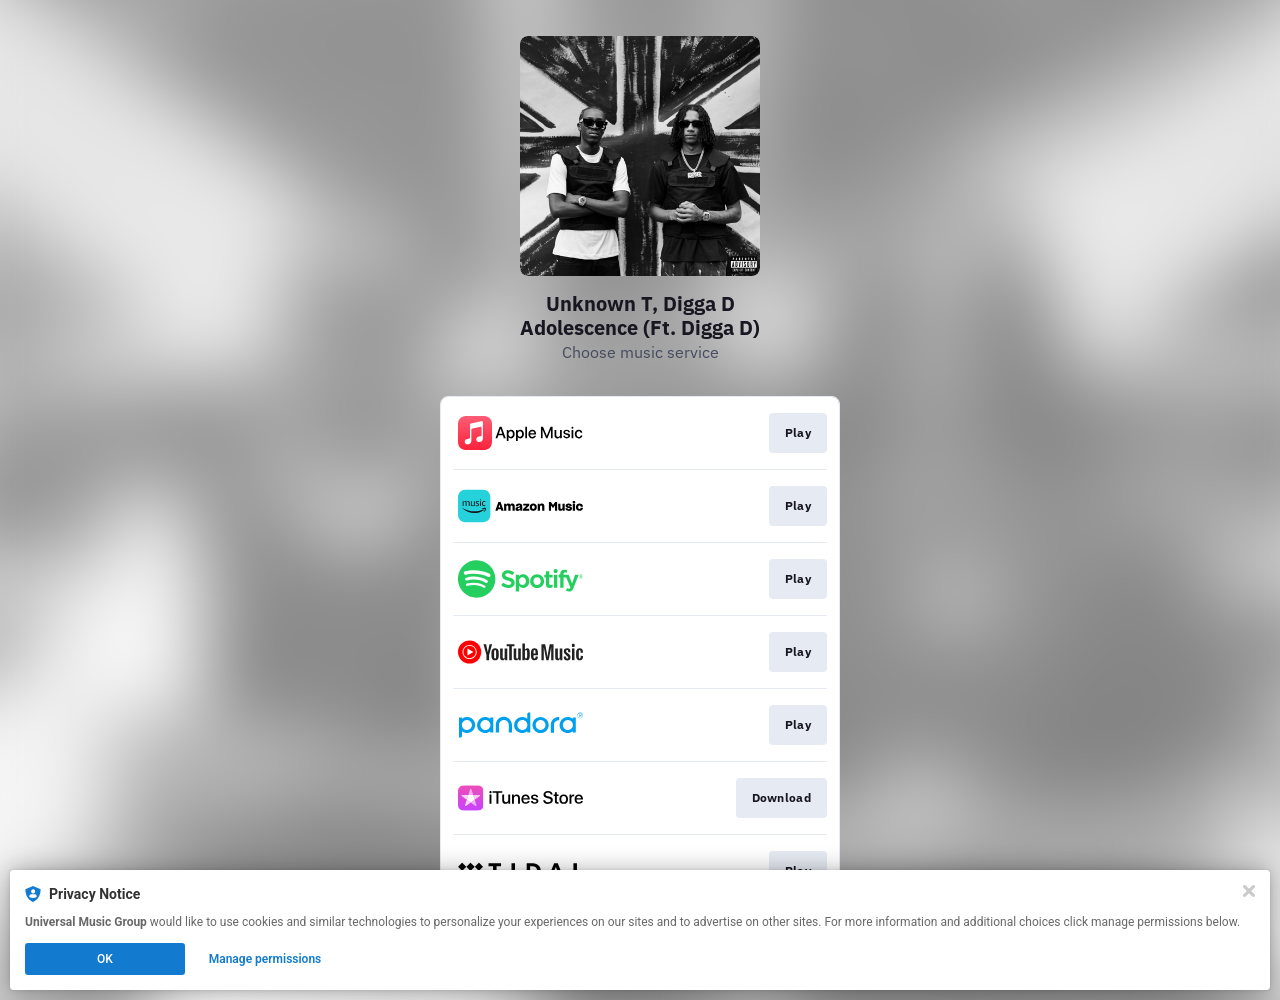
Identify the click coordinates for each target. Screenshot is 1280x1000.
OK (105, 959)
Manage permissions (265, 959)
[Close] (1249, 891)
